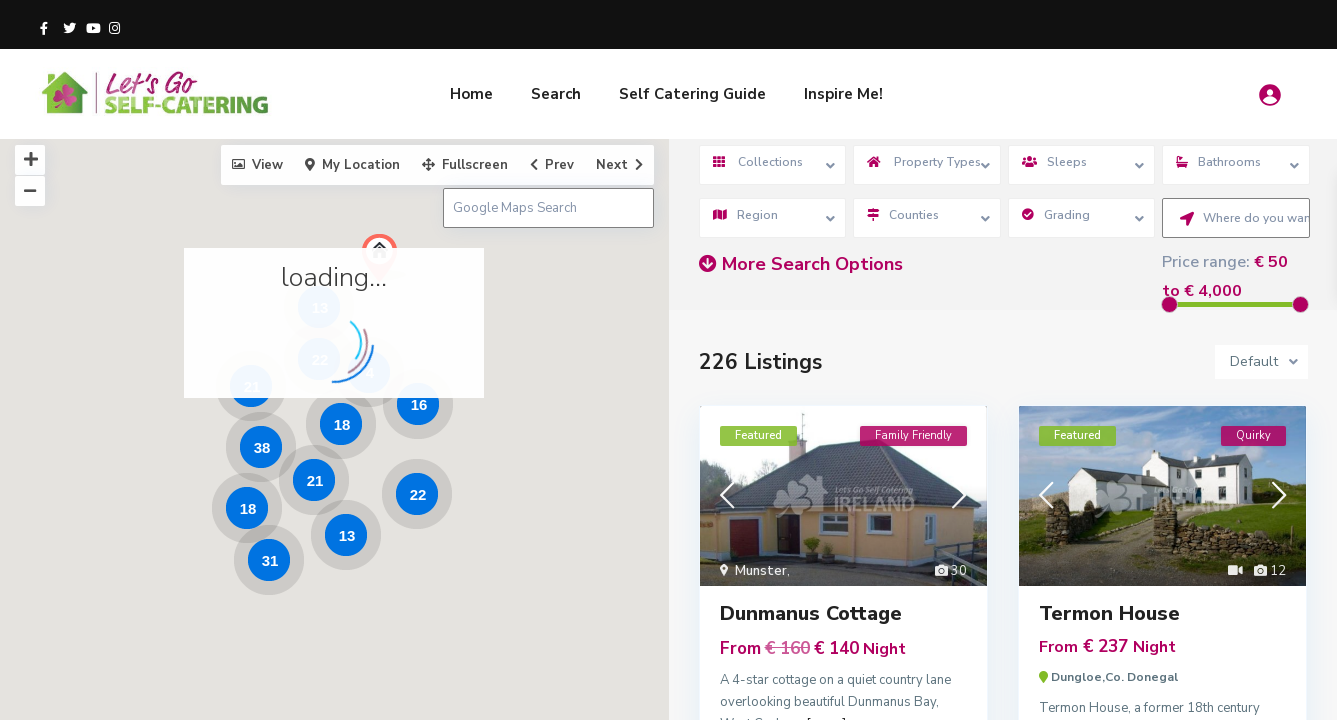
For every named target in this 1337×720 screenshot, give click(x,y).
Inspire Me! (843, 94)
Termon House (1109, 613)
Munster (761, 571)
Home (471, 94)
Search (556, 94)
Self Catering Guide (692, 94)
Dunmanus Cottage (811, 613)
